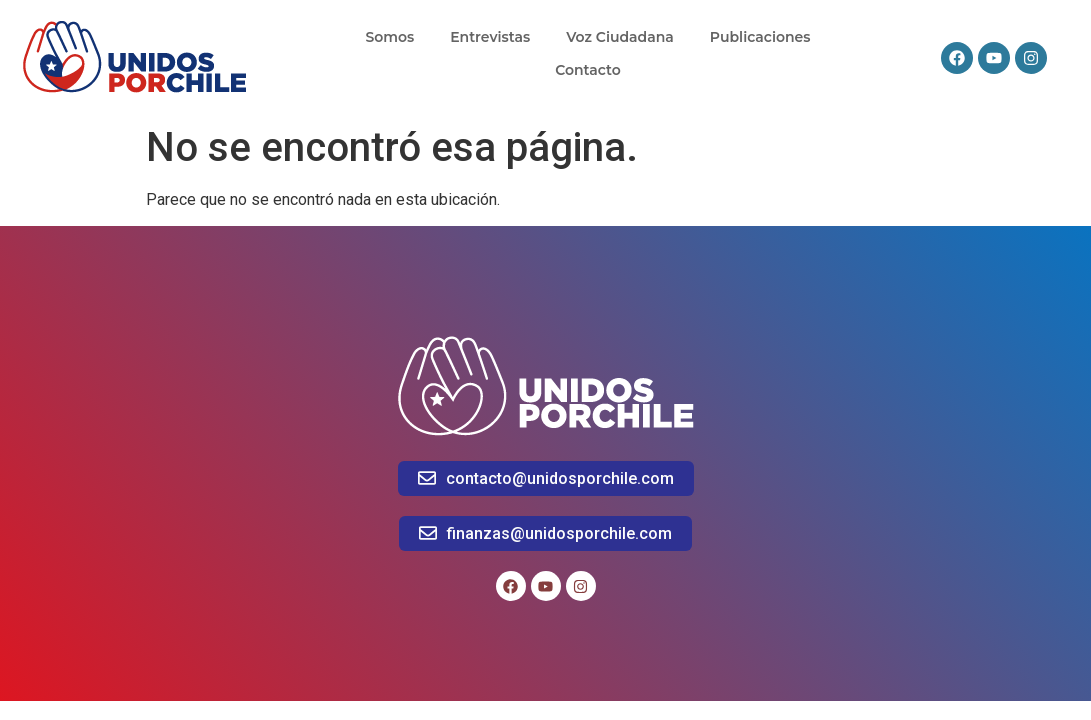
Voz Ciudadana (620, 37)
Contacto (588, 70)
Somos (389, 37)
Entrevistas (490, 37)
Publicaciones (760, 37)
